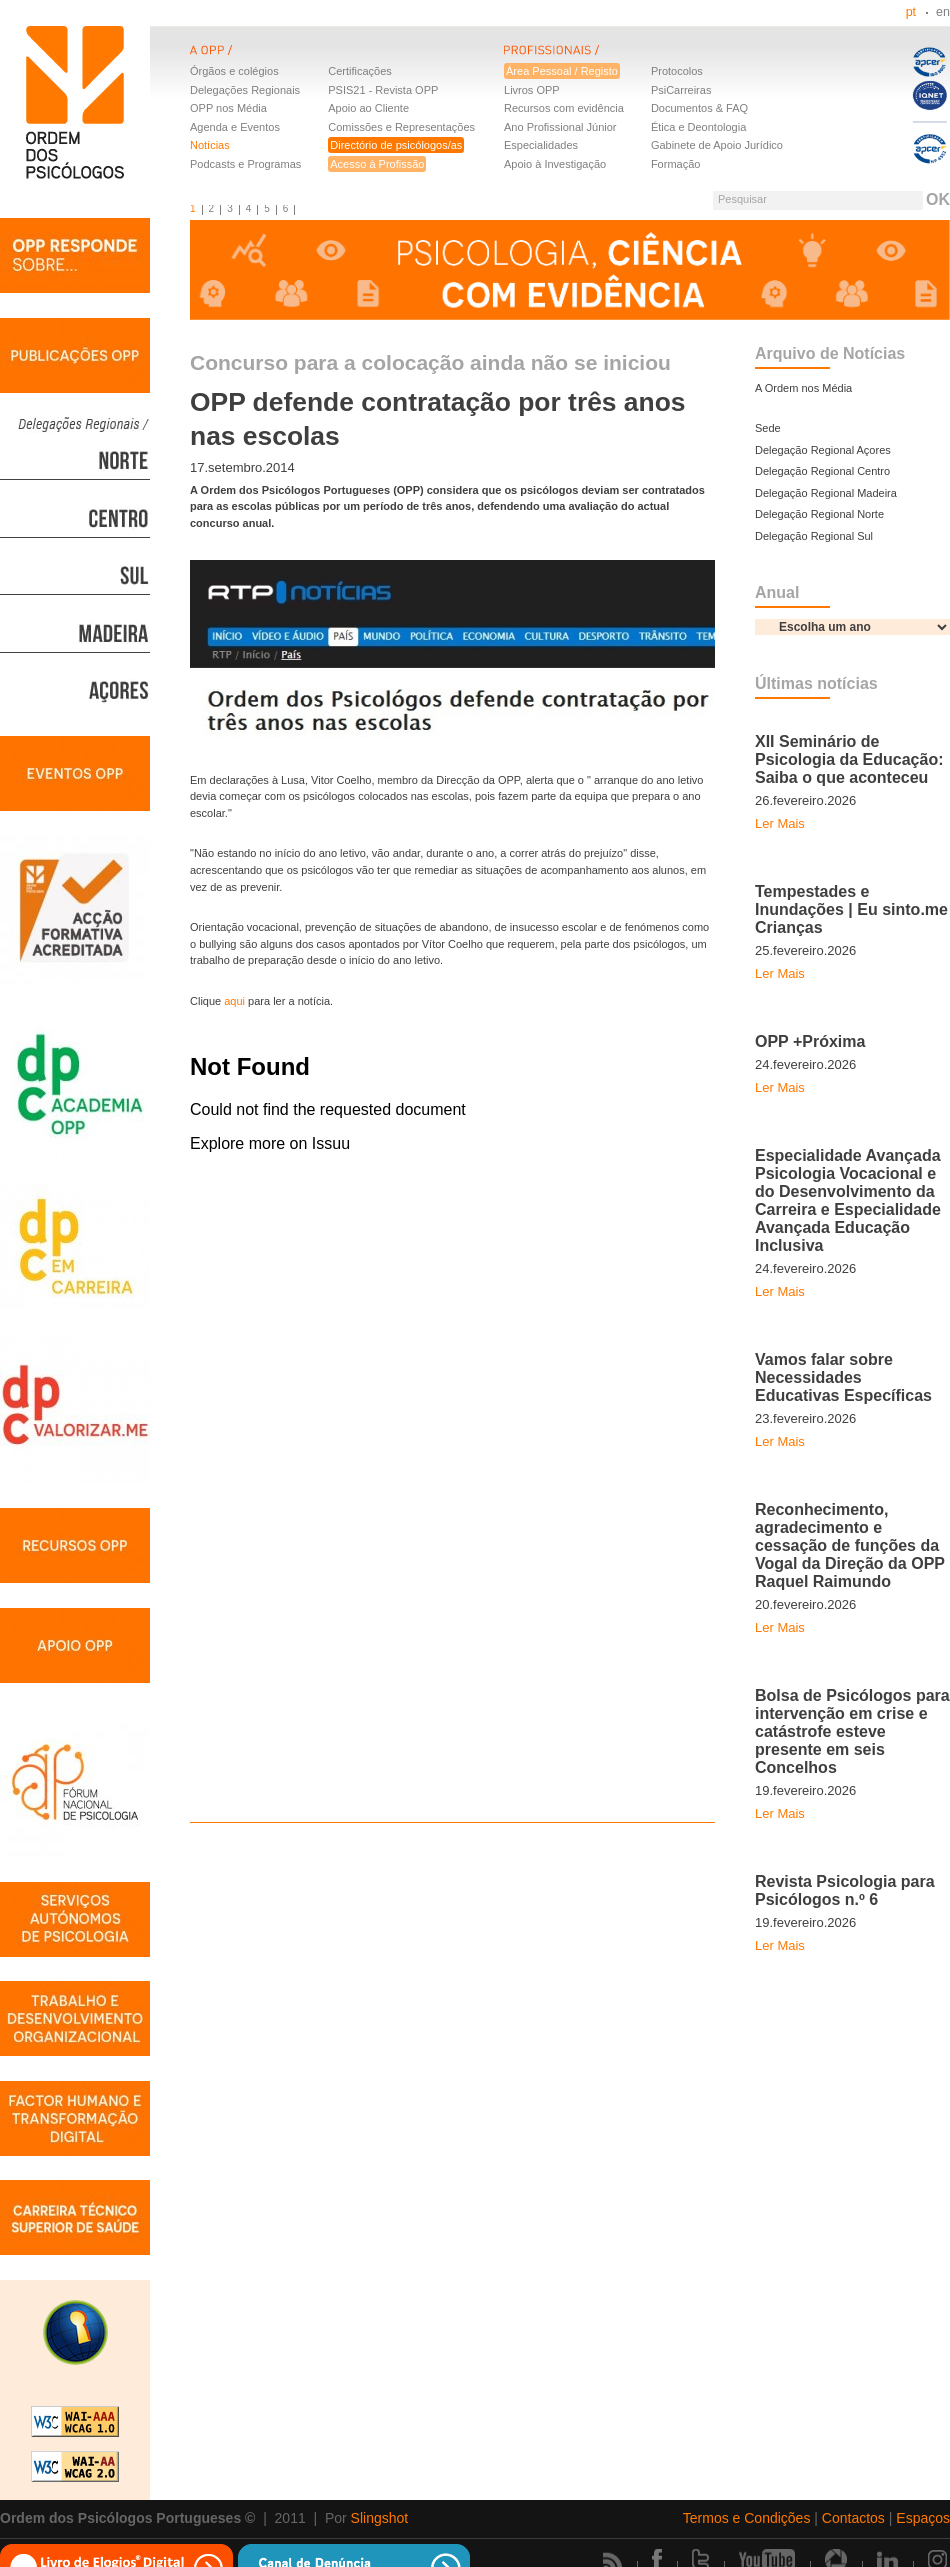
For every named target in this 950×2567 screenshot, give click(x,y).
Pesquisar (742, 199)
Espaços (923, 2518)
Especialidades (541, 145)
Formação (676, 164)
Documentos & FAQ (699, 108)
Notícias (210, 145)
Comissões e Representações (401, 127)
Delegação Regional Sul (814, 536)
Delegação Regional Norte (819, 514)
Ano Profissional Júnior (560, 127)
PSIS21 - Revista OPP (383, 90)
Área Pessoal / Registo (562, 71)
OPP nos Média (228, 108)
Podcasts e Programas (245, 164)
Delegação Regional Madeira (826, 493)
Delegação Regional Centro (822, 471)
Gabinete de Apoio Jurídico (717, 145)
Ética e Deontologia (698, 127)
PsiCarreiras (681, 90)
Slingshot (380, 2518)
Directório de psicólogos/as (396, 145)
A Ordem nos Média (803, 388)
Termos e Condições (747, 2518)
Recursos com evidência (564, 108)
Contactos (853, 2518)
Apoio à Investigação (555, 164)
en (943, 12)
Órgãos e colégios (234, 71)
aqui (234, 1001)
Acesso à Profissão (377, 164)
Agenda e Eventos (235, 127)
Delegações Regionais (245, 90)
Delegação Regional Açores (823, 450)
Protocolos (677, 71)
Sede (768, 428)
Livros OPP (532, 90)
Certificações (360, 71)
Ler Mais (780, 823)
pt (911, 12)
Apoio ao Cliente (368, 108)
